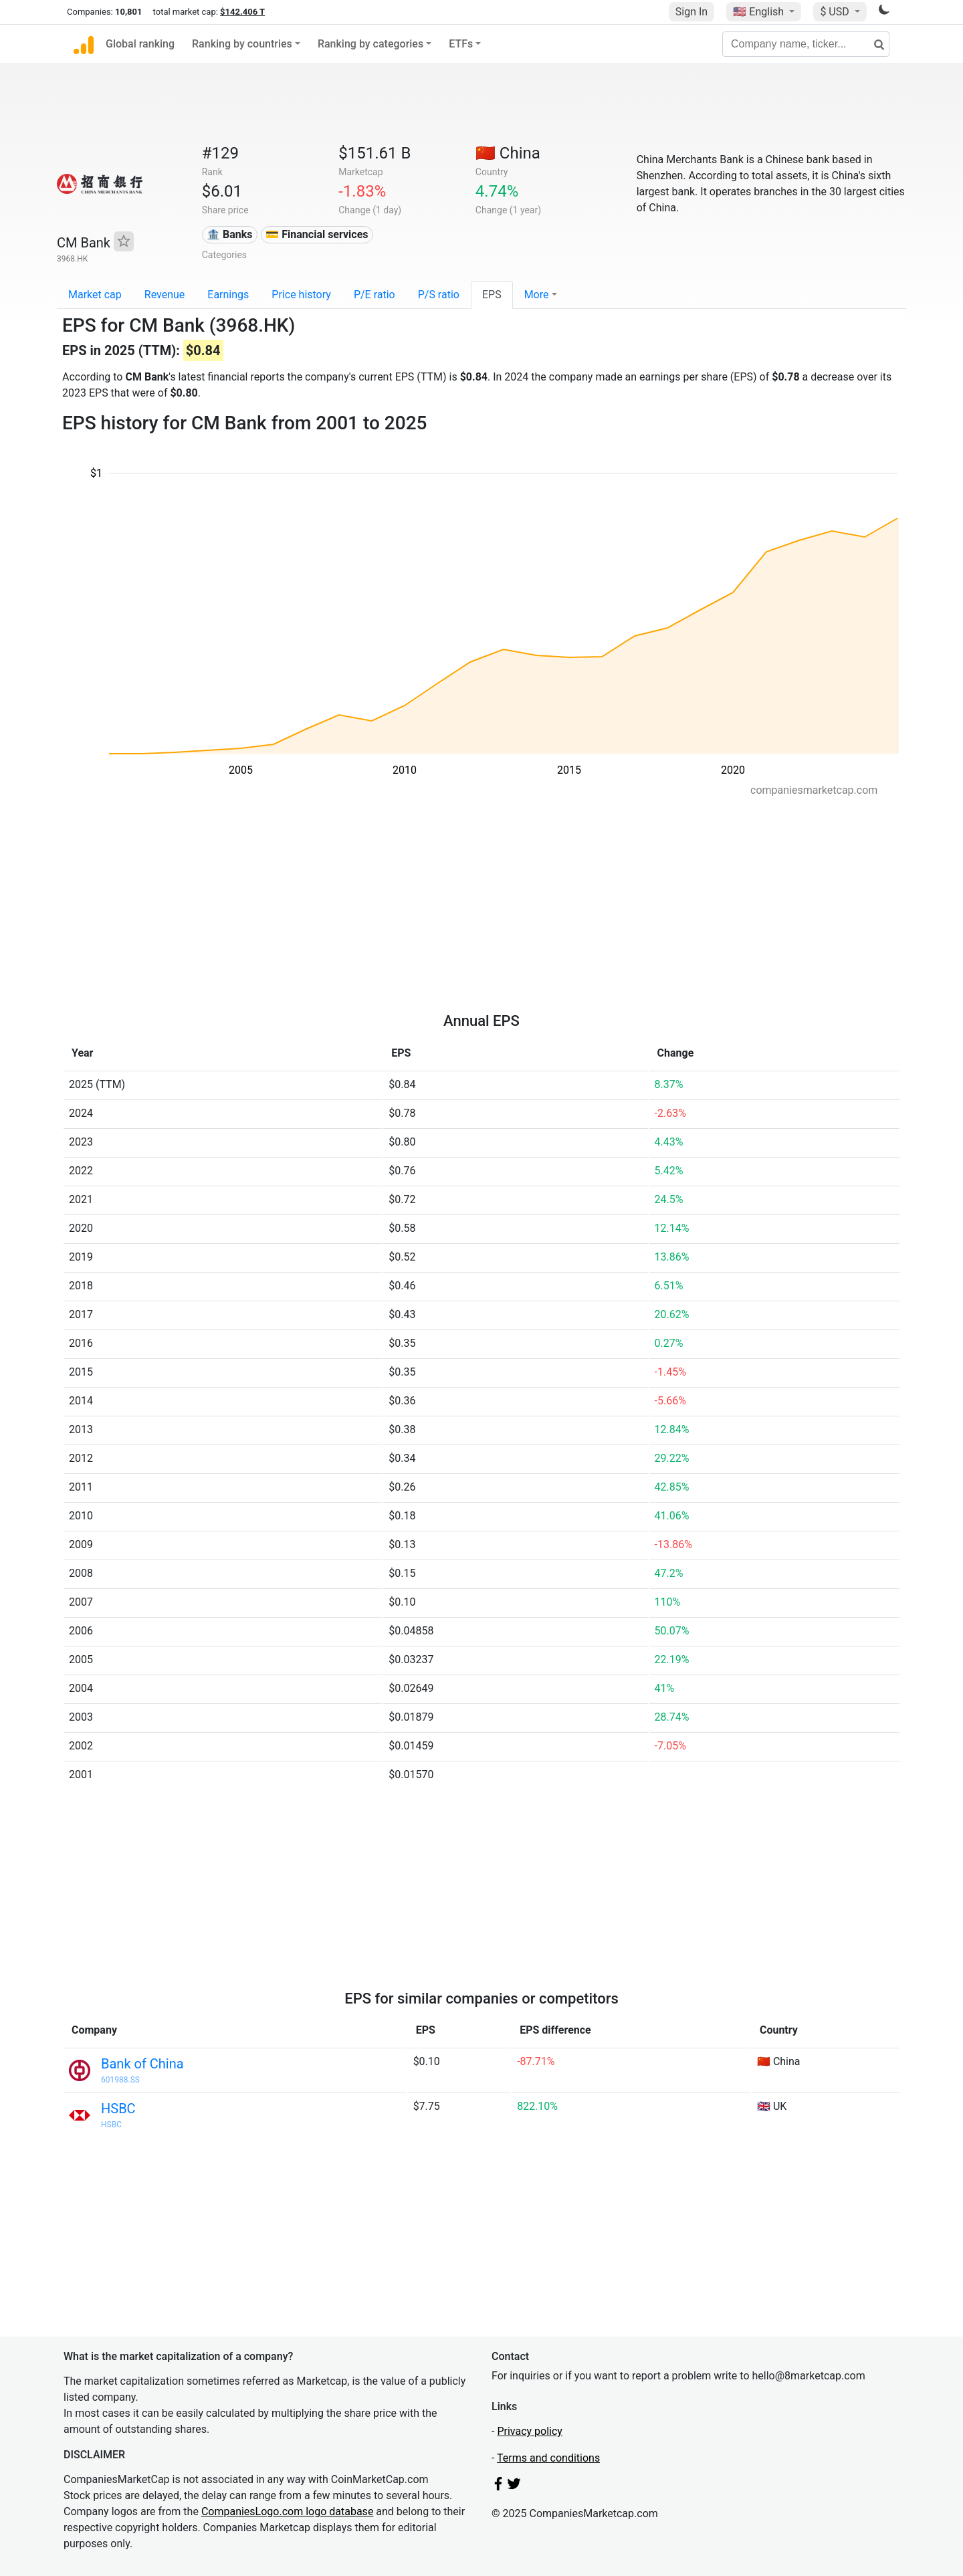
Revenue (164, 294)
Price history (301, 294)
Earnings (228, 294)
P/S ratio (438, 294)
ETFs (461, 43)
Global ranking (140, 43)
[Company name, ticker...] (805, 44)
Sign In (691, 11)
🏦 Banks (229, 234)
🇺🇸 (759, 11)
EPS (492, 294)
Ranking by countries (242, 43)
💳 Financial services (316, 234)
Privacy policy (529, 2431)
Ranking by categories (370, 43)
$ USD (835, 11)
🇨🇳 (507, 153)
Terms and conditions (548, 2458)
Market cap (95, 294)
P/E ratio (374, 294)
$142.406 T (242, 12)
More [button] (536, 294)
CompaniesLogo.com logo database (287, 2511)
